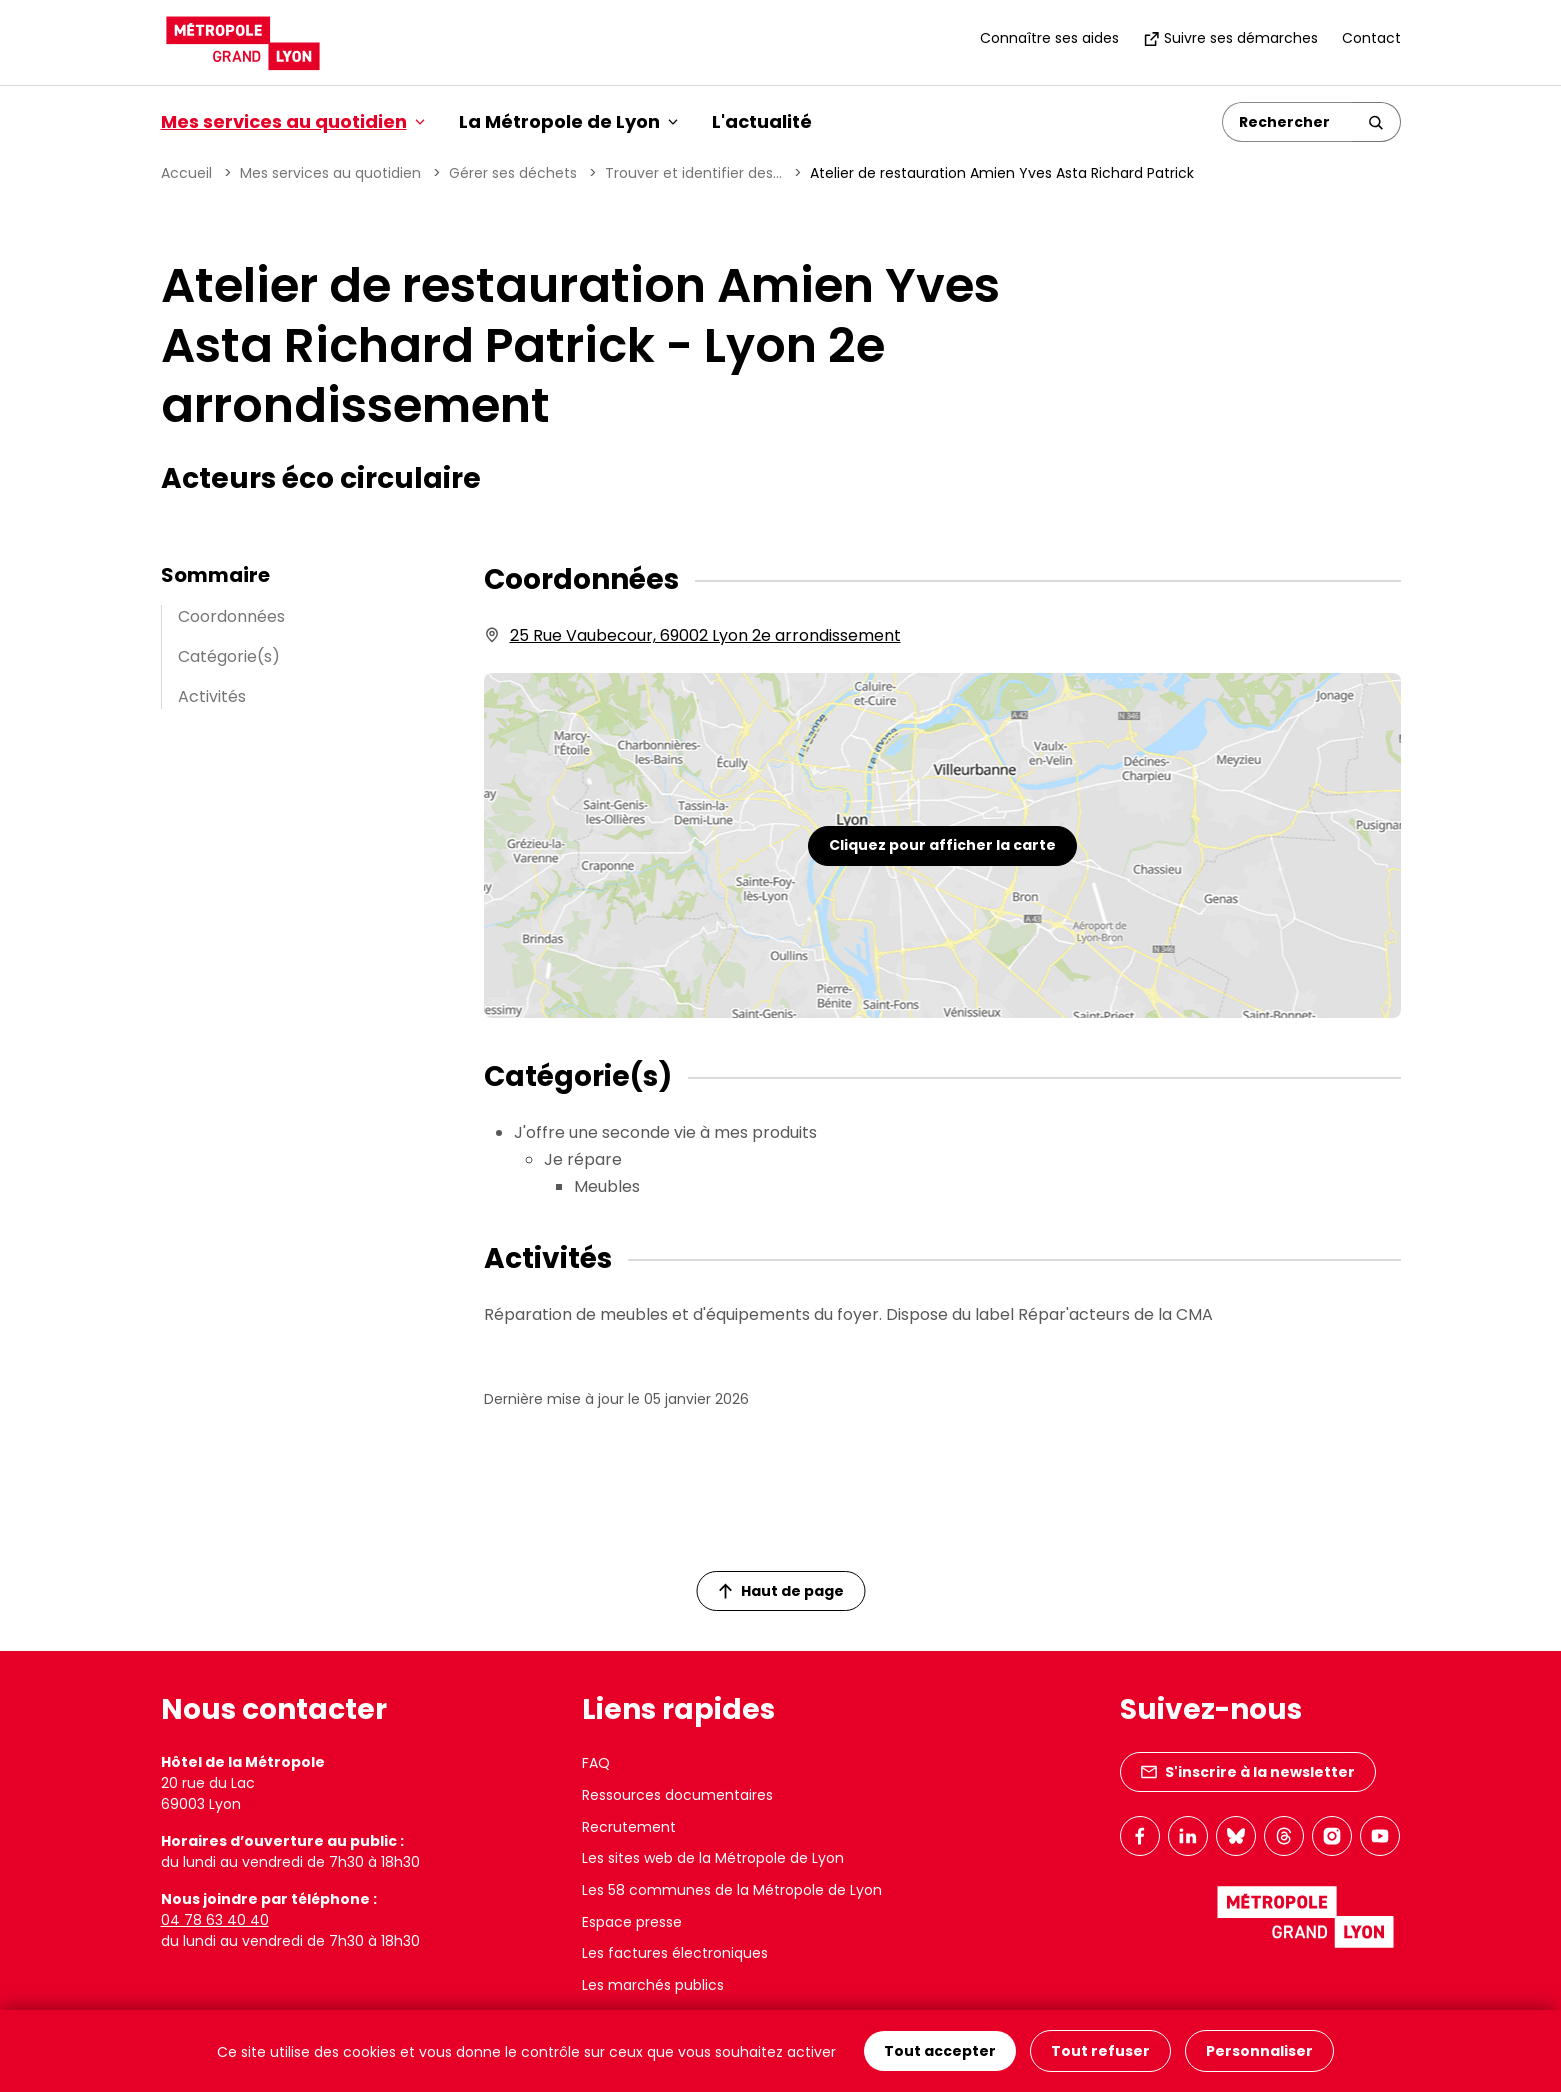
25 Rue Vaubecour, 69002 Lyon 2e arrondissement (705, 635)
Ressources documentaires (677, 1795)
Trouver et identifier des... (693, 173)
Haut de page (781, 1591)
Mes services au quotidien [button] (293, 121)
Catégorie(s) (229, 656)
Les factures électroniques (675, 1953)
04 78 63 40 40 (215, 1920)
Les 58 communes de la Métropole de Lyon (732, 1890)
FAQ (596, 1763)
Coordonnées (231, 616)
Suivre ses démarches (1230, 38)
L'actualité (762, 121)
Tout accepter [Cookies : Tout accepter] (940, 2051)
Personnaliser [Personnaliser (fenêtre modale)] (1259, 2051)
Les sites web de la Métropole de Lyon (713, 1858)
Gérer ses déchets (513, 173)
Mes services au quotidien (330, 173)
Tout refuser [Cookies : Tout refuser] (1100, 2051)
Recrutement (629, 1827)
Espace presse (632, 1922)
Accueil (186, 173)
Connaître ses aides (1049, 38)
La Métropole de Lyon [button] (568, 121)
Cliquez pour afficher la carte (942, 845)
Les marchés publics (653, 1985)
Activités (212, 696)
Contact (1371, 38)
